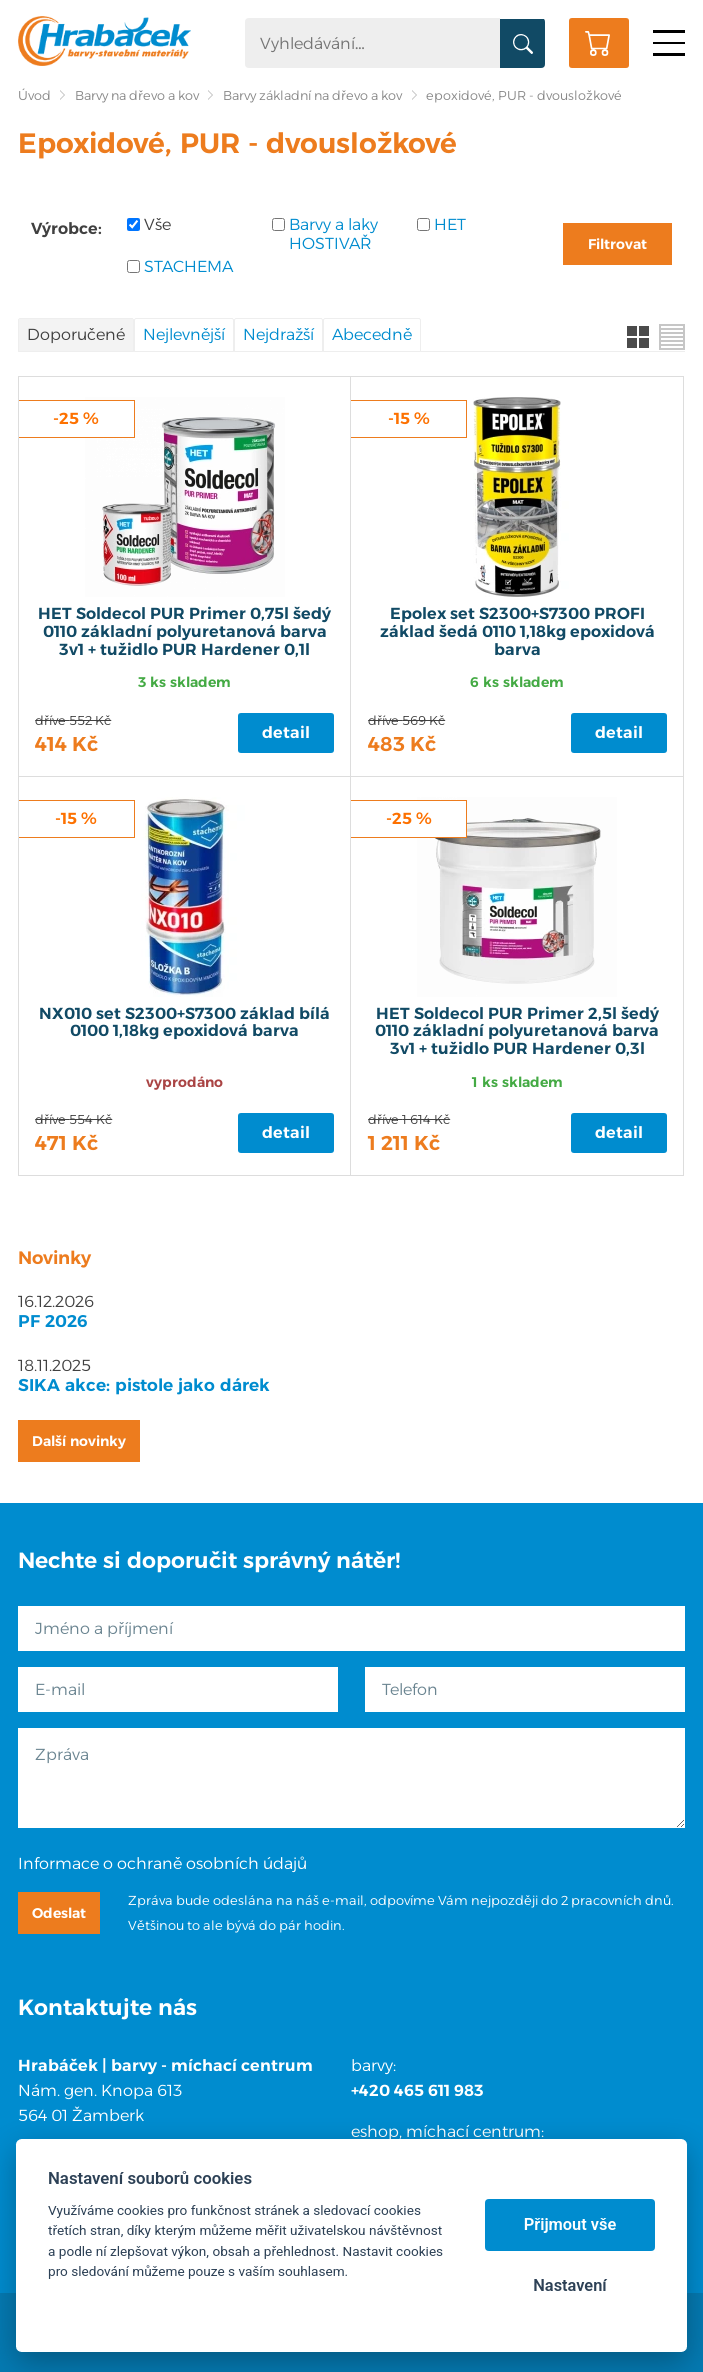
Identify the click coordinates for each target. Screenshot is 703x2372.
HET (450, 224)
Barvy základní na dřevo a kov (312, 95)
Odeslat (59, 1913)
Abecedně (372, 334)
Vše (157, 224)
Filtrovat (617, 244)
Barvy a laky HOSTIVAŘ (333, 234)
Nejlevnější (184, 334)
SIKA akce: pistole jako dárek (144, 1385)
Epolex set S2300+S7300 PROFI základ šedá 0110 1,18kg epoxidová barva (517, 631)
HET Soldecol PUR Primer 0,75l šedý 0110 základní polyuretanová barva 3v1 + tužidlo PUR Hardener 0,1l (184, 631)
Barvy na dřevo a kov (137, 95)
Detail (286, 732)
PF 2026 (53, 1321)
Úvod (34, 95)
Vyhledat (522, 44)
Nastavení (569, 2285)
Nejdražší (278, 334)
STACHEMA (188, 266)
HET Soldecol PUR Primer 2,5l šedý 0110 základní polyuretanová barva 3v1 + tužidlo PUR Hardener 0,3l (517, 1031)
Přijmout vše (570, 2224)
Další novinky (79, 1441)
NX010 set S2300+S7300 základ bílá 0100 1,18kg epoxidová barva (184, 1023)
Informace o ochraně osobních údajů (162, 1863)
